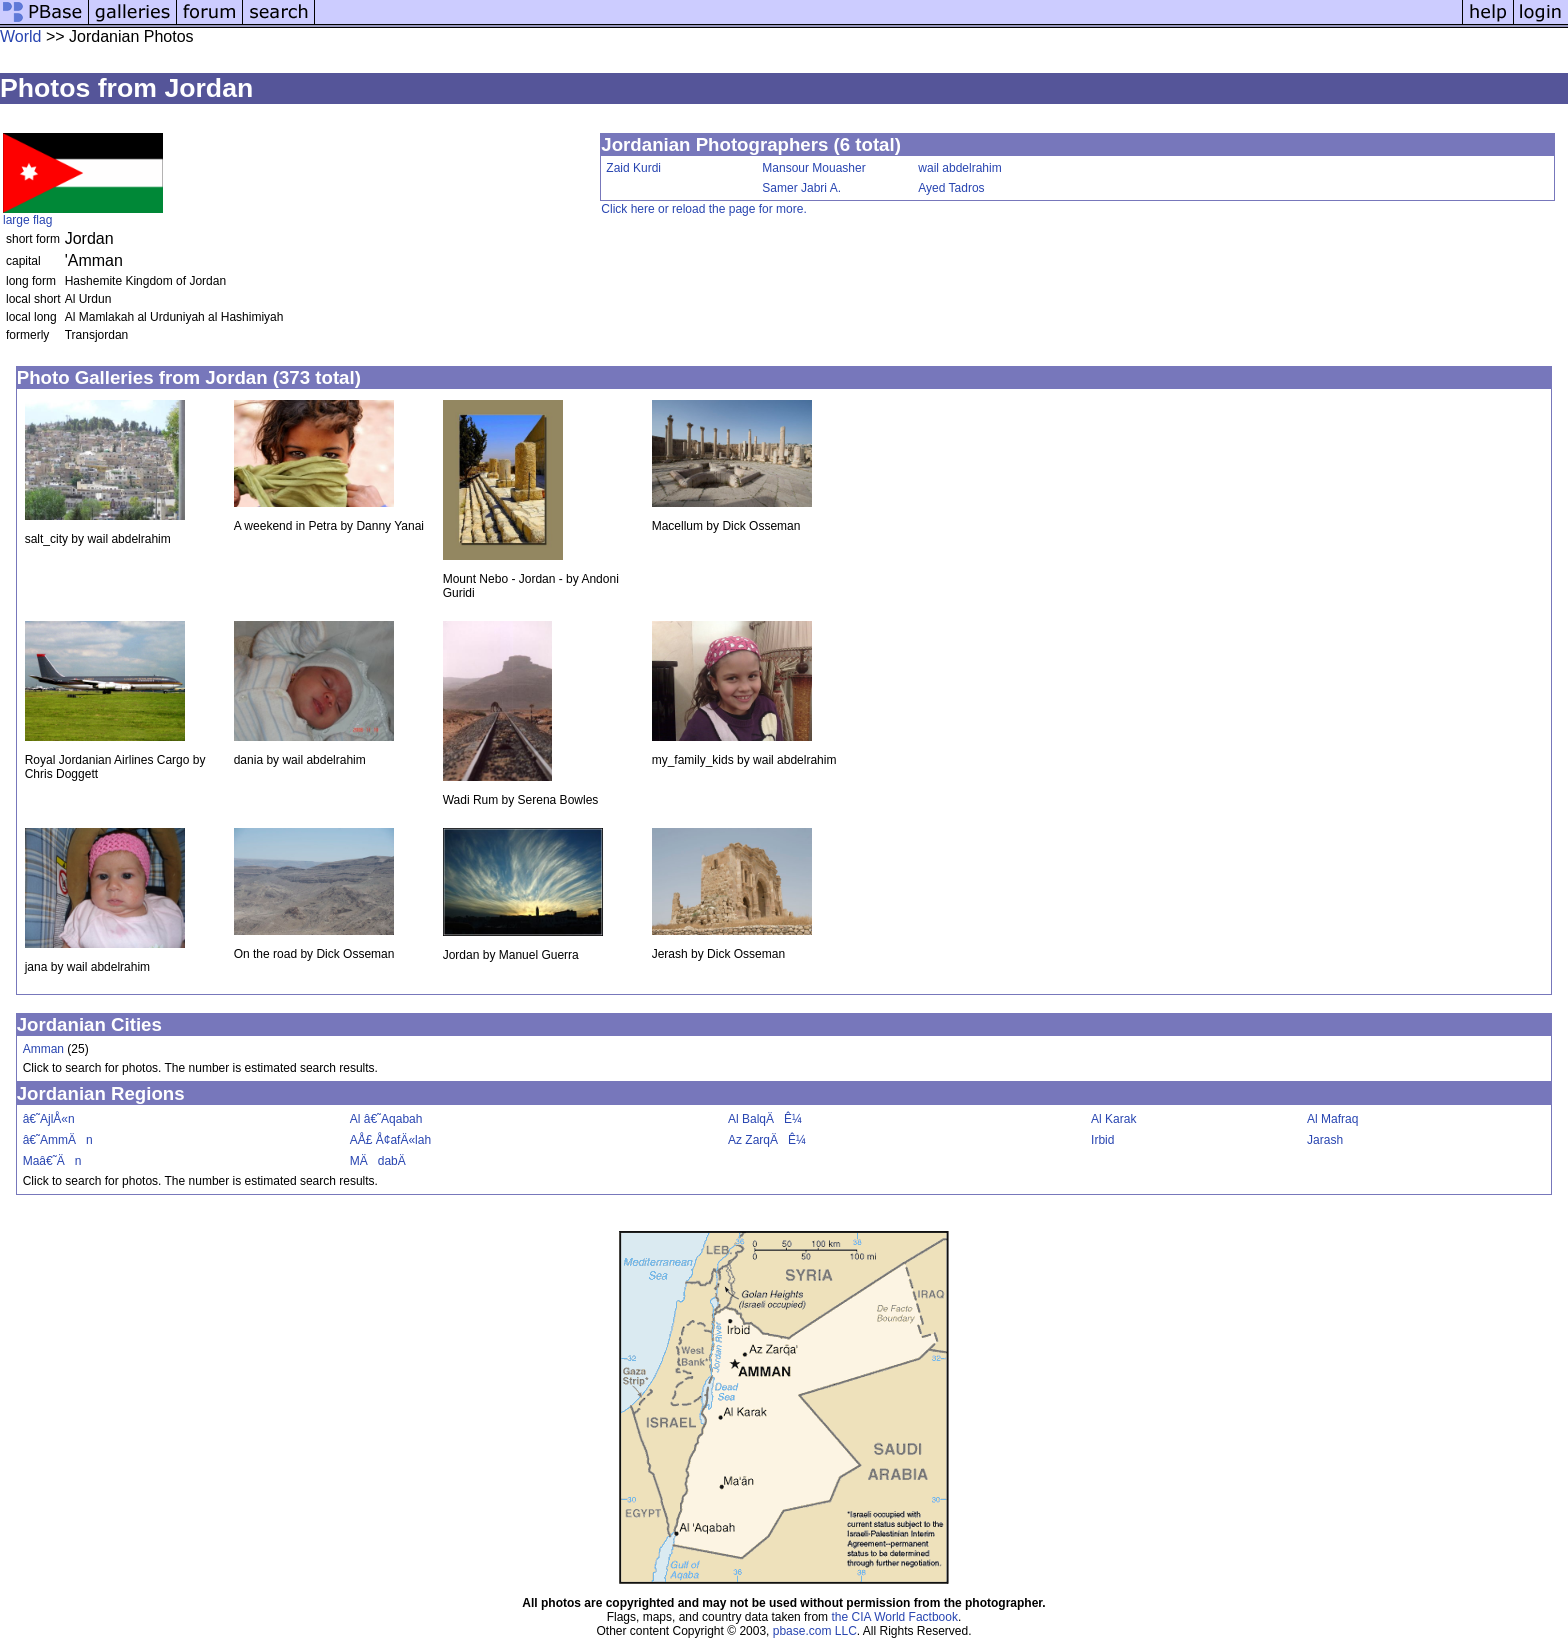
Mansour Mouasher (813, 168)
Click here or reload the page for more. (703, 209)
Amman (43, 1049)
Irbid (1102, 1140)
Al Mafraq (1332, 1119)
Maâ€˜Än (52, 1161)
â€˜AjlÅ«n (49, 1119)
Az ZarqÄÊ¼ (767, 1140)
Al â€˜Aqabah (386, 1119)
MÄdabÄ (383, 1161)
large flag (27, 220)
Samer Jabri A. (801, 188)
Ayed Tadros (951, 188)
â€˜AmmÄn (58, 1140)
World (21, 36)
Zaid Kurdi (633, 168)
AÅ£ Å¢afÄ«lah (390, 1140)
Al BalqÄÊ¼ (765, 1119)
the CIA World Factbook (894, 1617)
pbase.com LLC (815, 1631)
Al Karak (1113, 1119)
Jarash (1325, 1140)
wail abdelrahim (959, 168)
